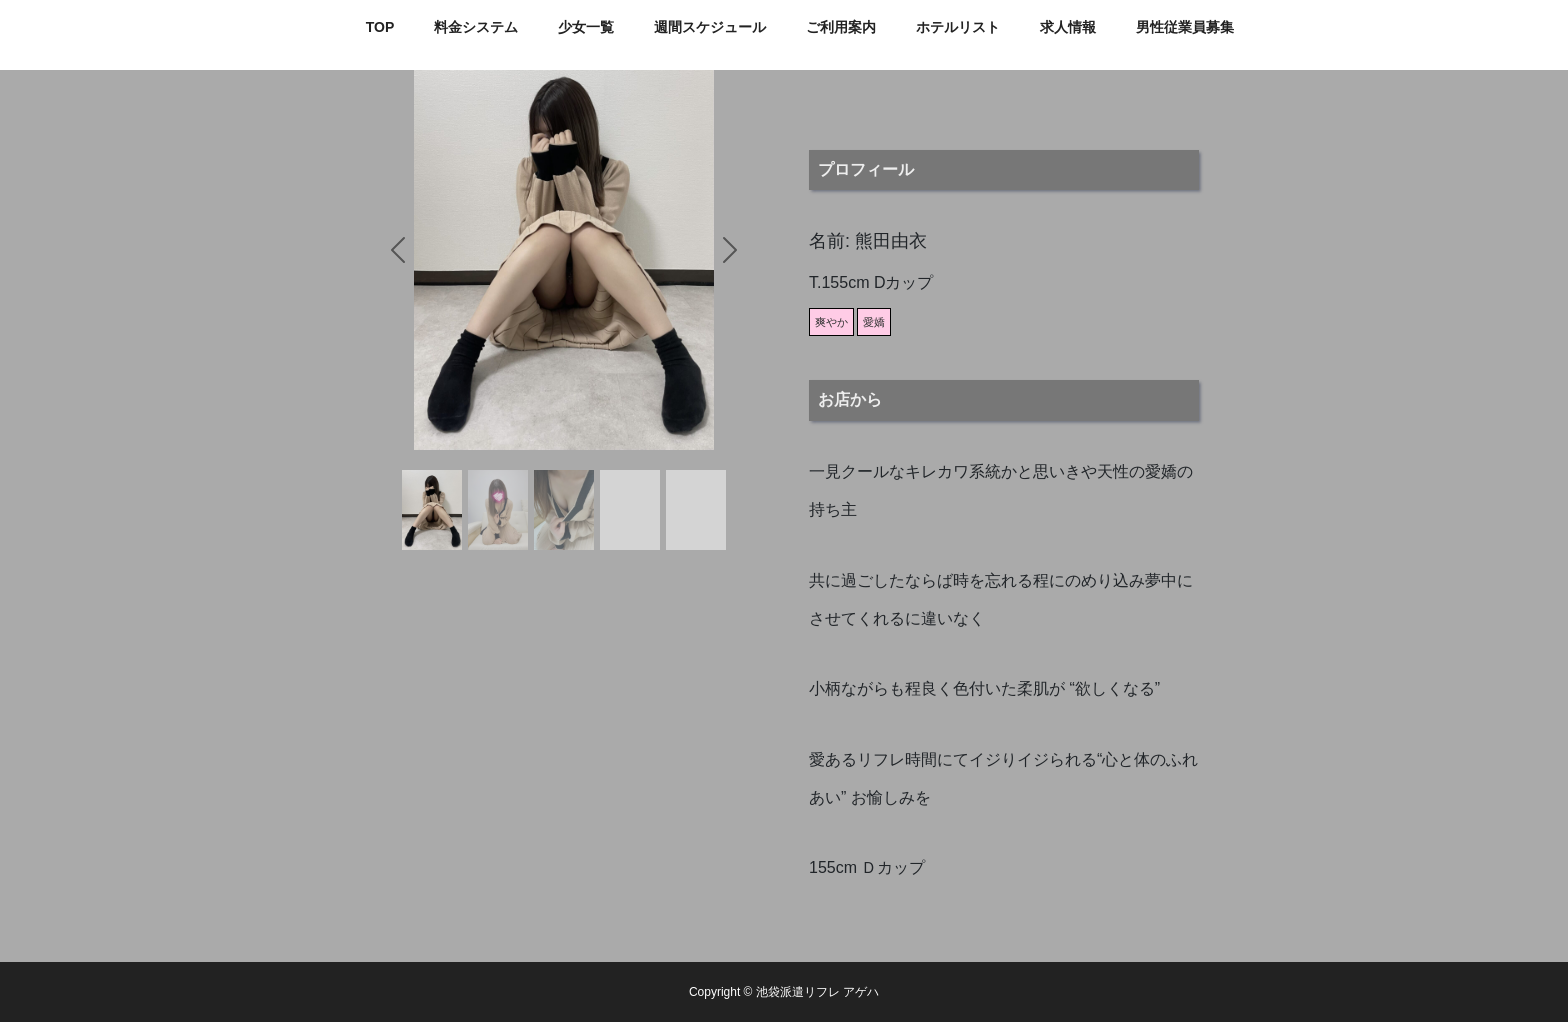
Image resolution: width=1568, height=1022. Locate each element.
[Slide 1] (432, 510)
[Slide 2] (498, 510)
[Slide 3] (564, 510)
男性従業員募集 (1185, 27)
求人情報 (1068, 27)
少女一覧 (586, 27)
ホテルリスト (958, 27)
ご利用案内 (841, 27)
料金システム (476, 27)
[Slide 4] (630, 510)
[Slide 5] (696, 510)
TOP (380, 27)
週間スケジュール (710, 27)
